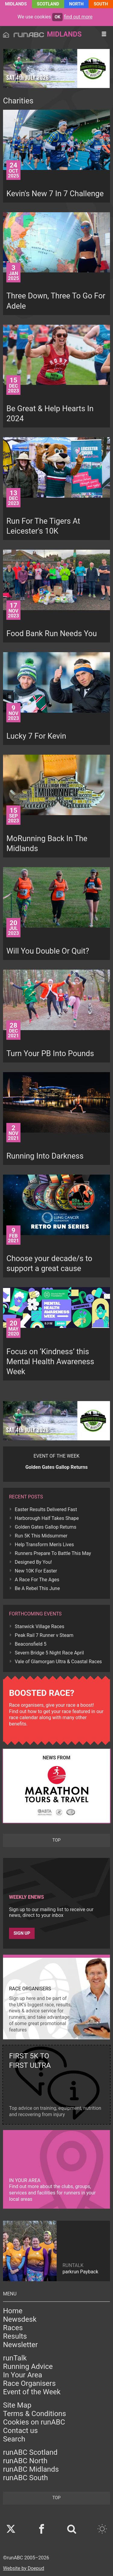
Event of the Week (32, 2392)
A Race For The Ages (37, 1579)
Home (13, 2311)
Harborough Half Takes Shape (47, 1518)
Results (15, 2336)
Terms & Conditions (34, 2413)
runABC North (25, 2461)
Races (13, 2328)
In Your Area (22, 2375)
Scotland (48, 4)
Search (14, 2439)
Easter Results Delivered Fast (46, 1509)
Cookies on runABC (34, 2422)
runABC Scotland (30, 2452)
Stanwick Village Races (39, 1626)
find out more (78, 17)
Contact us (20, 2430)
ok (57, 17)
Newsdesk (19, 2319)
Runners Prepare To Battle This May (53, 1553)
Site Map (17, 2405)
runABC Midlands (31, 2469)
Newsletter (20, 2344)
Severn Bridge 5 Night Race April (49, 1653)
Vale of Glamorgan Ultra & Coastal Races (58, 1661)
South (101, 4)
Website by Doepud (23, 2568)
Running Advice (28, 2366)
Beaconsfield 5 (30, 1644)
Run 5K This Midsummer (41, 1536)
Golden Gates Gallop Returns (45, 1527)
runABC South (25, 2478)
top (56, 1840)
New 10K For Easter (36, 1571)
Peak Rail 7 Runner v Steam (44, 1635)
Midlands (16, 4)
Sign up (22, 1933)
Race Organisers (29, 2383)
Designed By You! (33, 1562)
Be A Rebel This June (37, 1588)
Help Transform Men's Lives (44, 1544)
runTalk (15, 2358)
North (76, 4)
